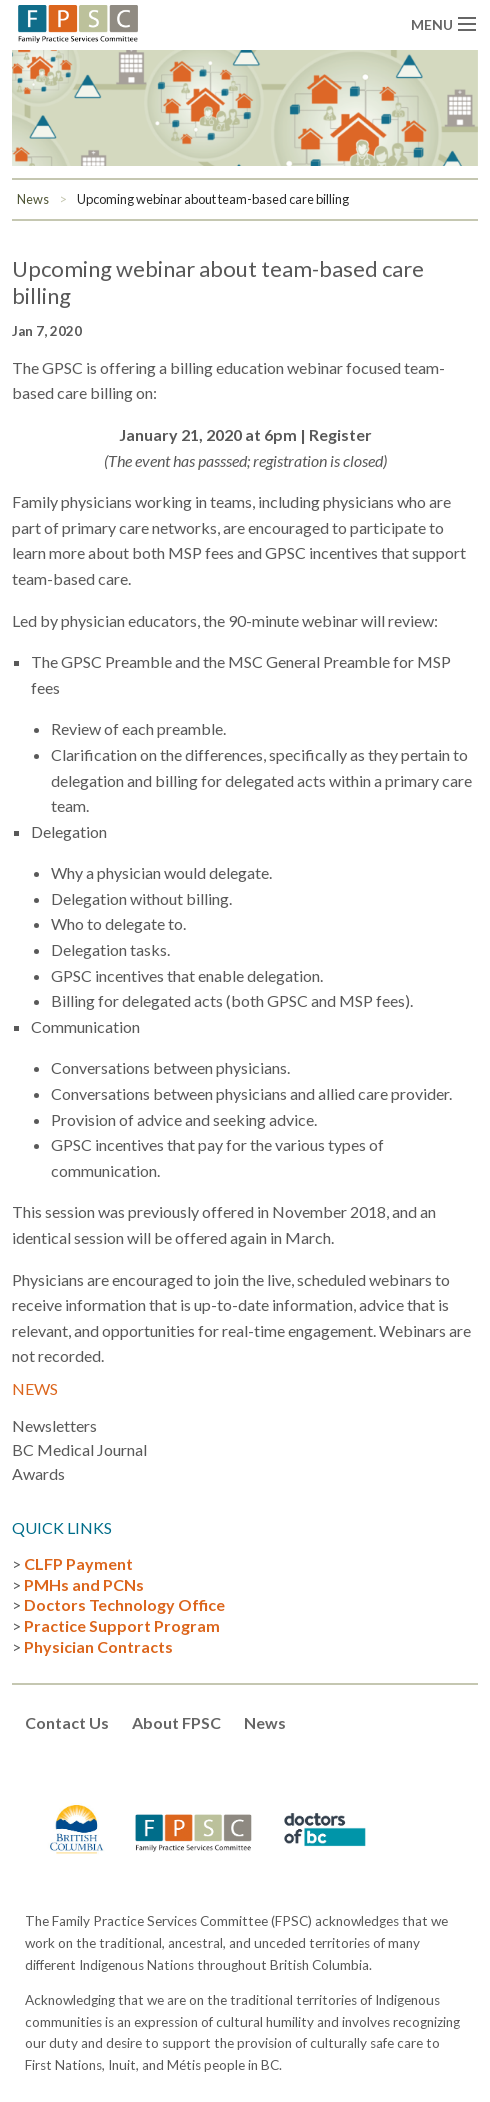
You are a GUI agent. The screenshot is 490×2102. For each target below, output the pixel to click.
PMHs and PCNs (84, 1584)
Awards (38, 1473)
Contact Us (67, 1722)
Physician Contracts (98, 1646)
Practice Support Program (122, 1625)
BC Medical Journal (79, 1449)
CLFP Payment (78, 1563)
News (33, 199)
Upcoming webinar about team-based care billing (213, 199)
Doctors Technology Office (124, 1604)
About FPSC (176, 1722)
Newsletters (54, 1425)
